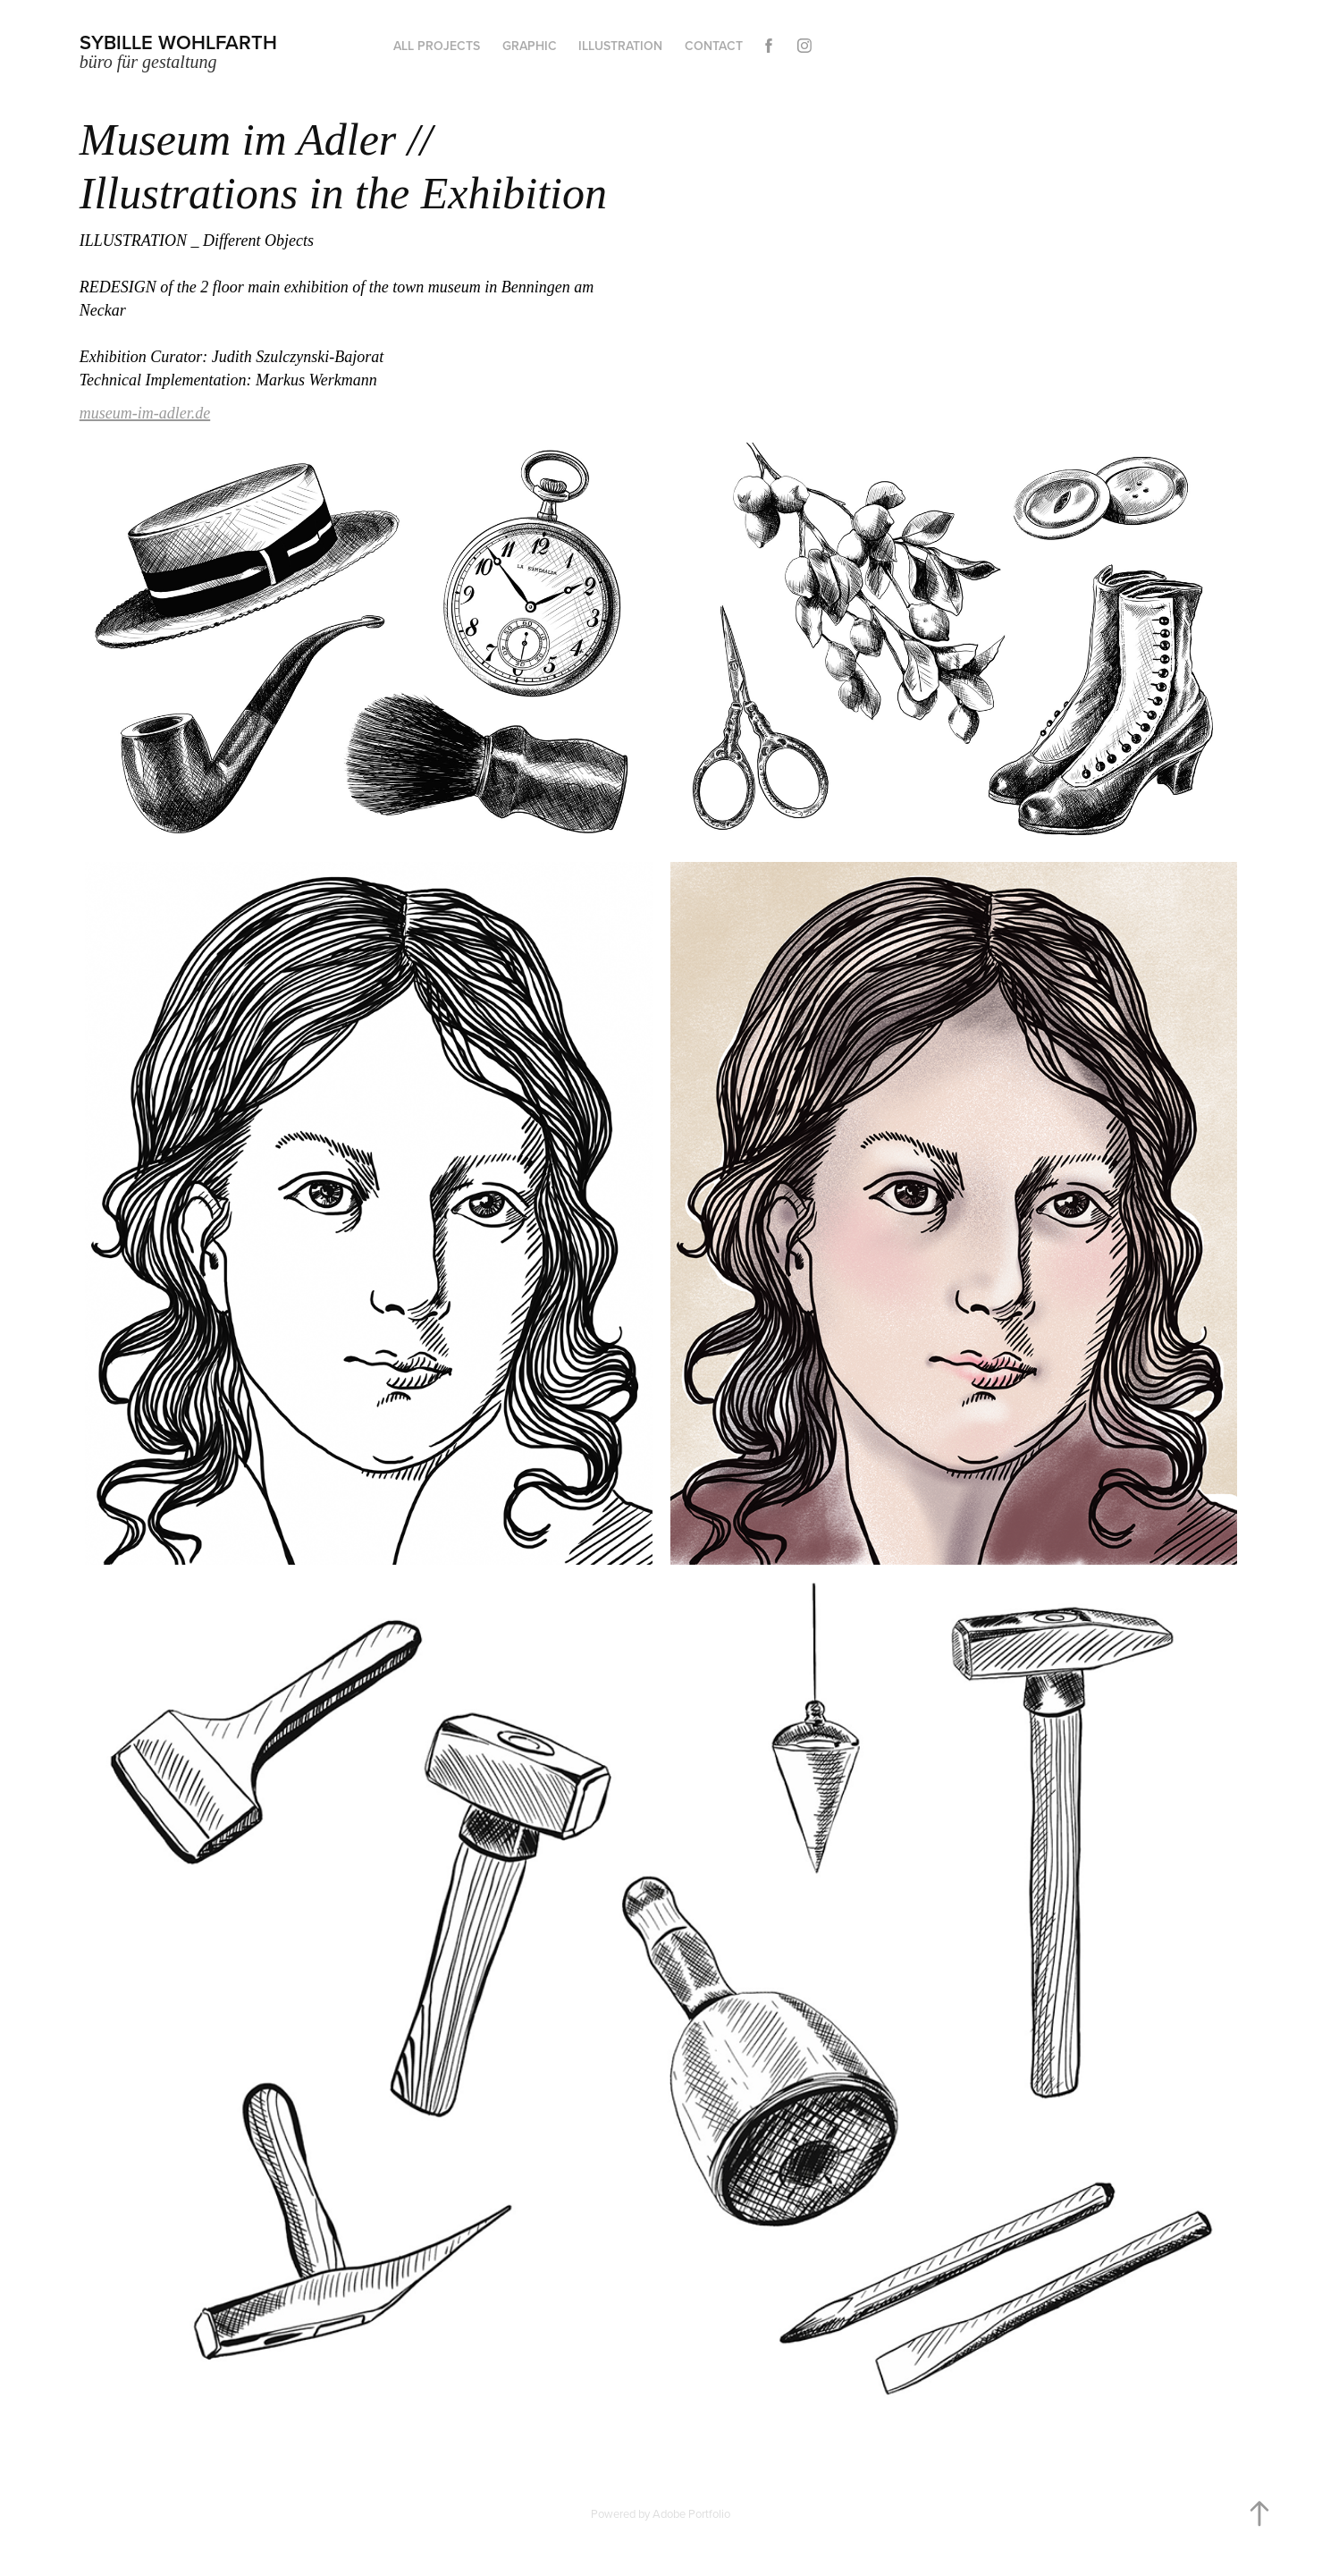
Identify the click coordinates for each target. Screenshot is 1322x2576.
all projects (436, 46)
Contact (714, 46)
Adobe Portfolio (691, 2513)
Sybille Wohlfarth (178, 42)
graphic (529, 46)
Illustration (620, 46)
